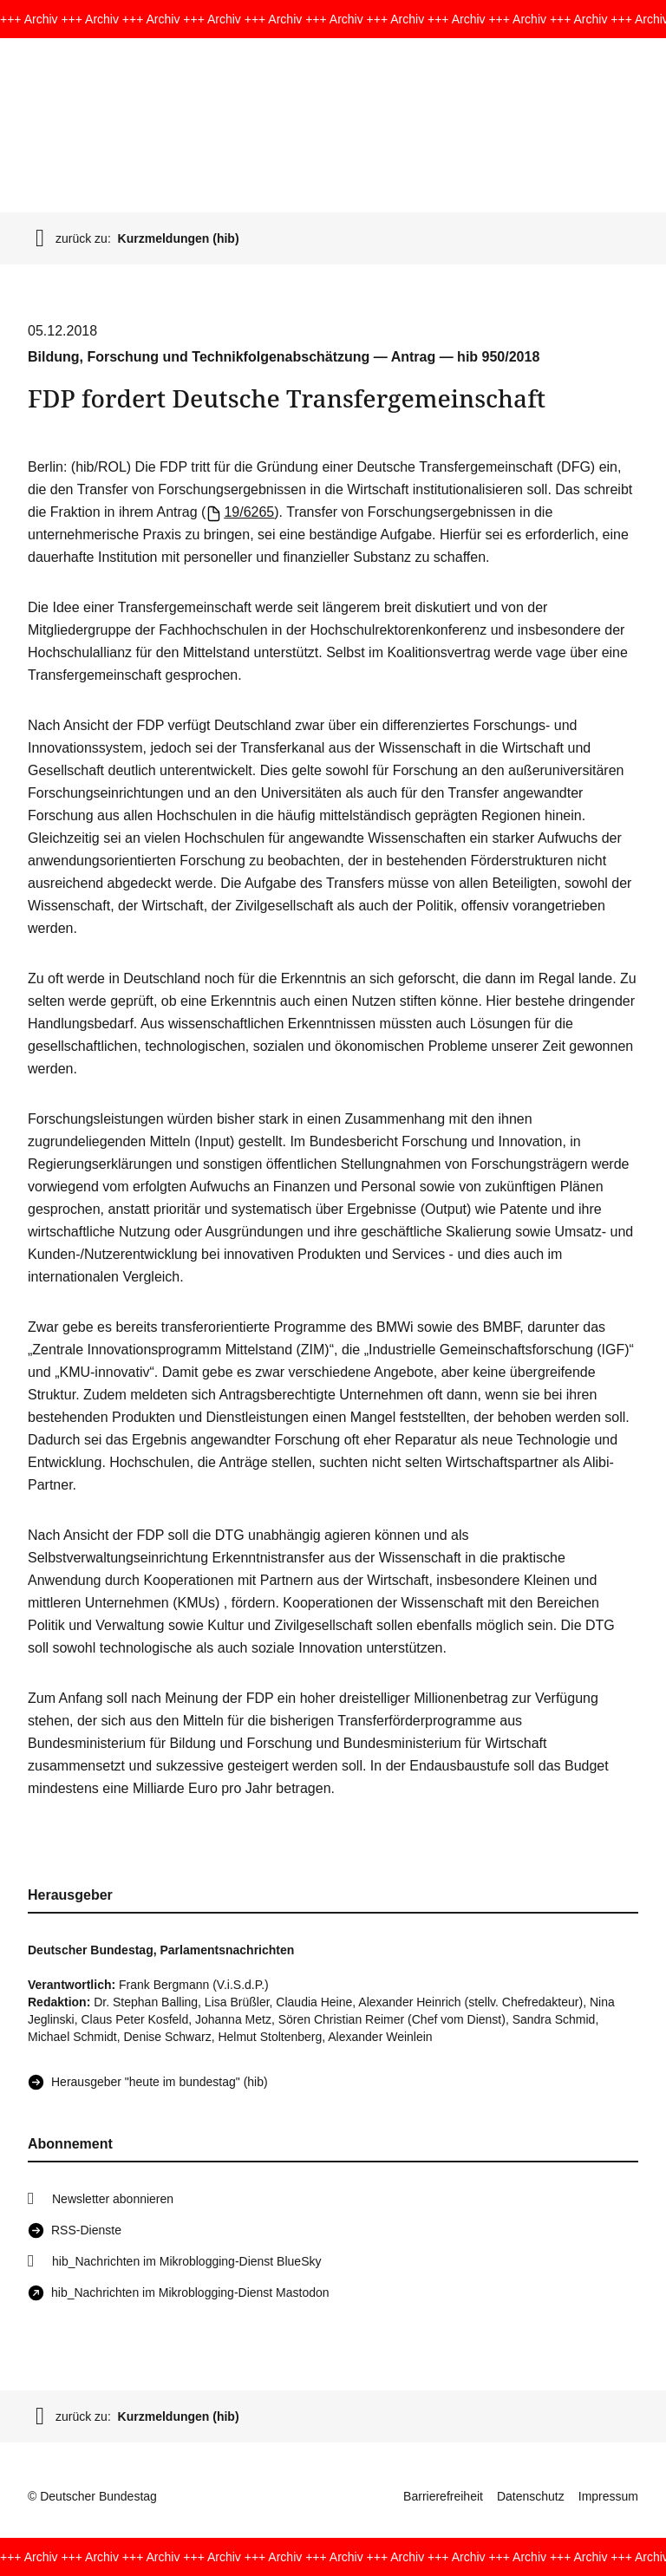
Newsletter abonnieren (112, 2199)
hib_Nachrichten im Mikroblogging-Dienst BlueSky (186, 2261)
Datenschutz (531, 2496)
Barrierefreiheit (443, 2496)
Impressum (608, 2496)
